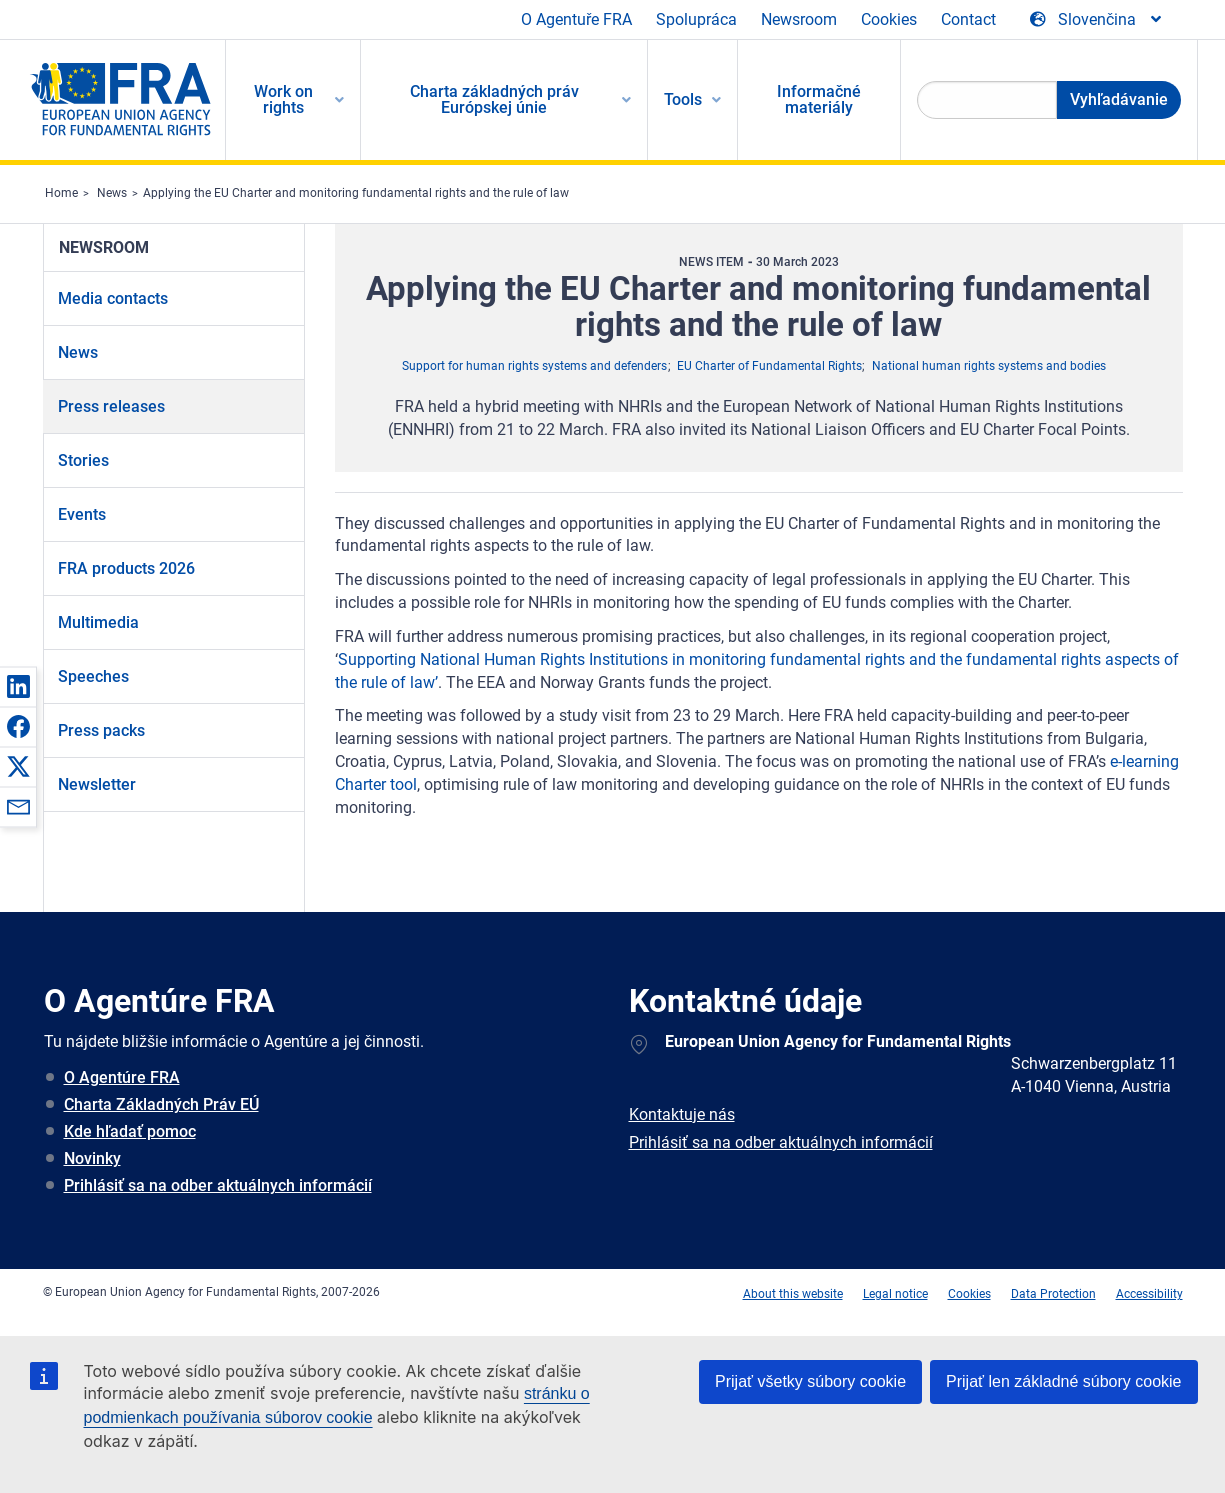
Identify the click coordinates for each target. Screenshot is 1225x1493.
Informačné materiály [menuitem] (819, 99)
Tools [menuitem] (683, 99)
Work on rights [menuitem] (283, 99)
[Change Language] (1097, 20)
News (112, 193)
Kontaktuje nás (682, 1114)
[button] (18, 686)
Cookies (889, 19)
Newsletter (97, 784)
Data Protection (1053, 1294)
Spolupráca (696, 19)
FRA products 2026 (126, 568)
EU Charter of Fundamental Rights (769, 366)
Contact (968, 19)
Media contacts (113, 298)
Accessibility (1149, 1294)
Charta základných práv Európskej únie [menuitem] (494, 99)
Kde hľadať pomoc (130, 1131)
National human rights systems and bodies (989, 366)
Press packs (101, 730)
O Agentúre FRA (122, 1077)
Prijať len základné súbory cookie (1063, 1381)
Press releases (111, 406)
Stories (83, 460)
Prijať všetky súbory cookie (810, 1381)
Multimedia (98, 622)
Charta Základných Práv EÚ (161, 1104)
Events (82, 514)
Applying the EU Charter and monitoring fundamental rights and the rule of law (356, 193)
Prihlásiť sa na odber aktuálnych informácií (218, 1185)
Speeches (93, 676)
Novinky (92, 1158)
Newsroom (799, 19)
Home (61, 193)
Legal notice (895, 1294)
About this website (793, 1294)
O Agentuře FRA (576, 19)
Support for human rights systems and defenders (534, 366)
